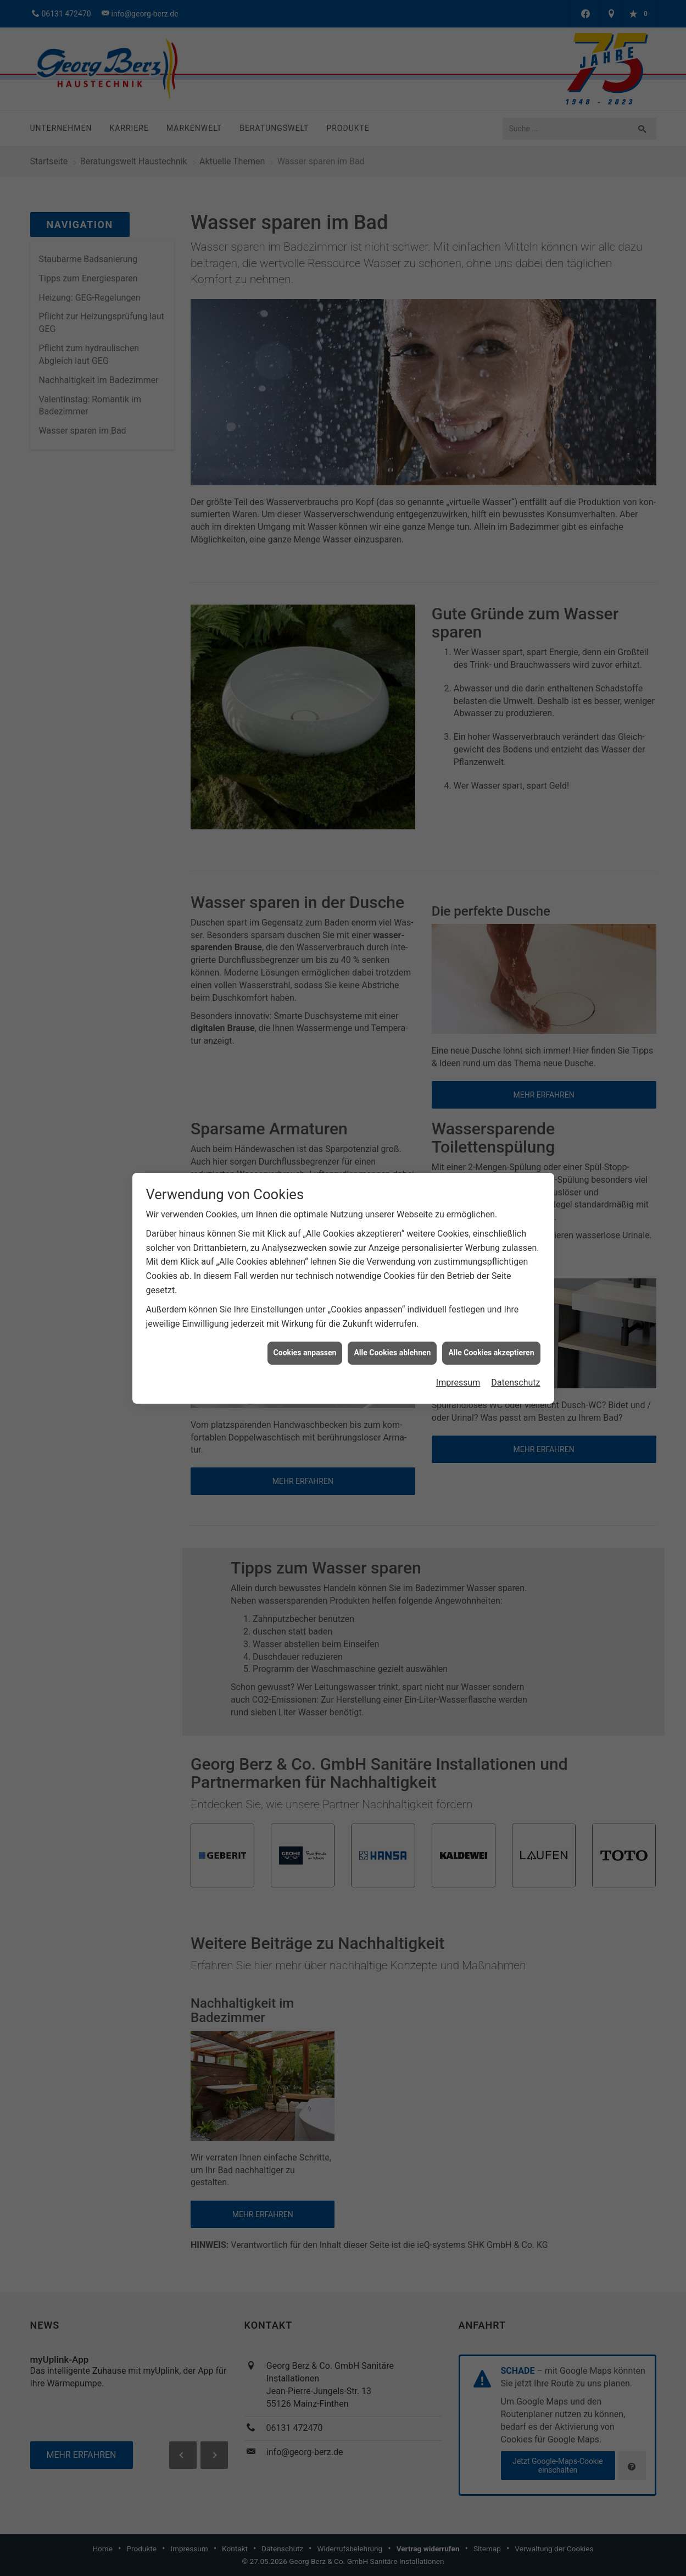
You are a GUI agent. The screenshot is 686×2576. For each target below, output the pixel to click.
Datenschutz (515, 1382)
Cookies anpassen (305, 1352)
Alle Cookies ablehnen (392, 1352)
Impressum (458, 1382)
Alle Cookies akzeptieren (491, 1352)
